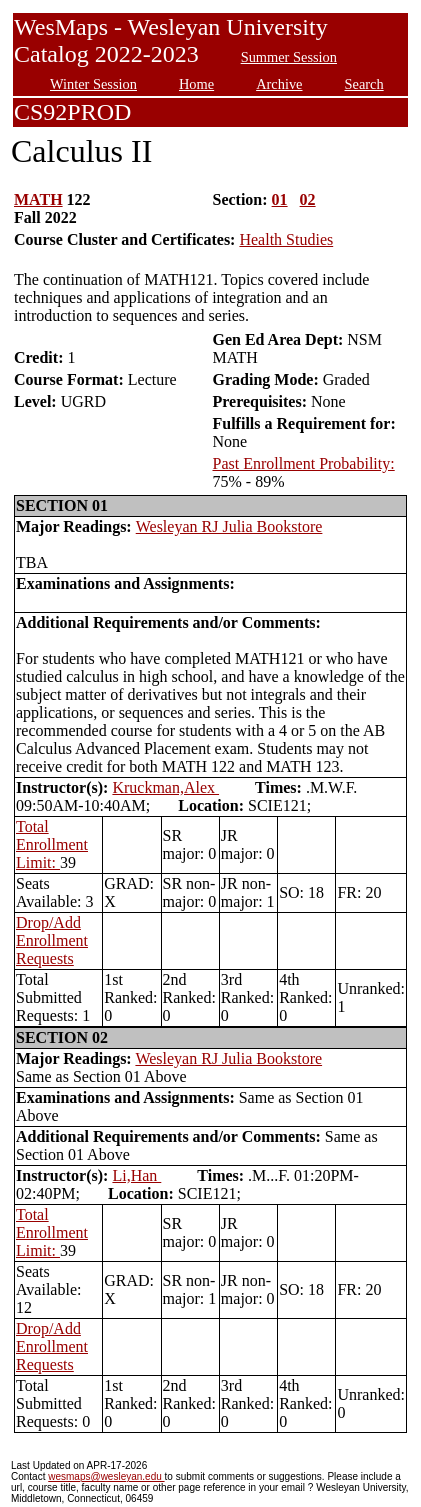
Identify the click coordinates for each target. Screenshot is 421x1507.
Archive (279, 84)
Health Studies (286, 239)
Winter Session (93, 84)
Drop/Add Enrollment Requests (52, 940)
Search (364, 84)
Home (196, 84)
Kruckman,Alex (165, 787)
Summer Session (289, 57)
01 (280, 199)
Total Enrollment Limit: (52, 844)
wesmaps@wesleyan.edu (106, 1476)
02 (308, 199)
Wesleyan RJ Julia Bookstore (229, 526)
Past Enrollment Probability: (303, 463)
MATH (38, 199)
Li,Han (136, 1175)
